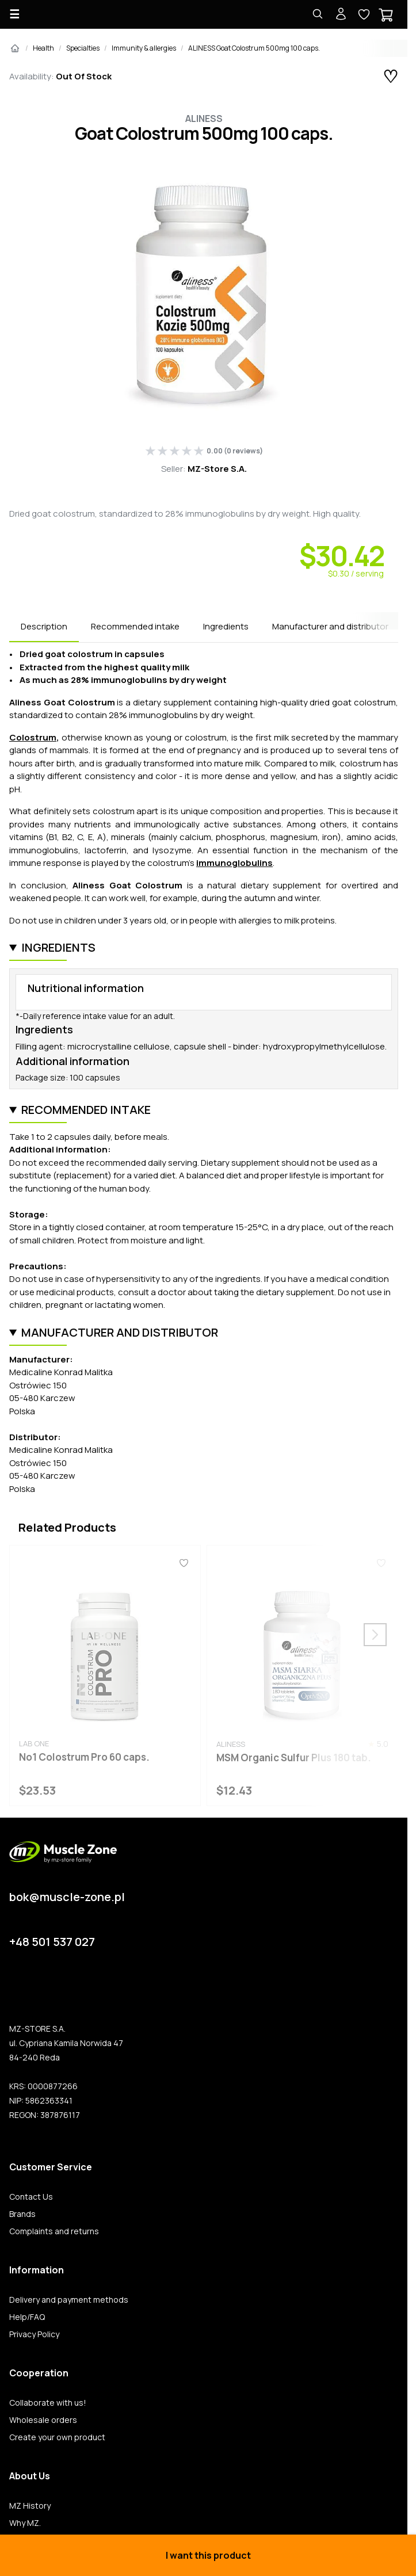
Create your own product (57, 2437)
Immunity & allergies (144, 48)
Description (44, 626)
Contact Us (31, 2197)
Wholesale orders (43, 2420)
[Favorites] (183, 1563)
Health (43, 48)
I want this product (208, 2555)
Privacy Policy (34, 2334)
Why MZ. (25, 2523)
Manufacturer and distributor (330, 626)
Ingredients (226, 626)
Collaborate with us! (47, 2403)
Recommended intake (135, 626)
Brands (22, 2214)
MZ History (30, 2506)
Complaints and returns (54, 2231)
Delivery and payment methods (68, 2300)
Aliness (204, 118)
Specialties (83, 48)
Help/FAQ (27, 2317)
